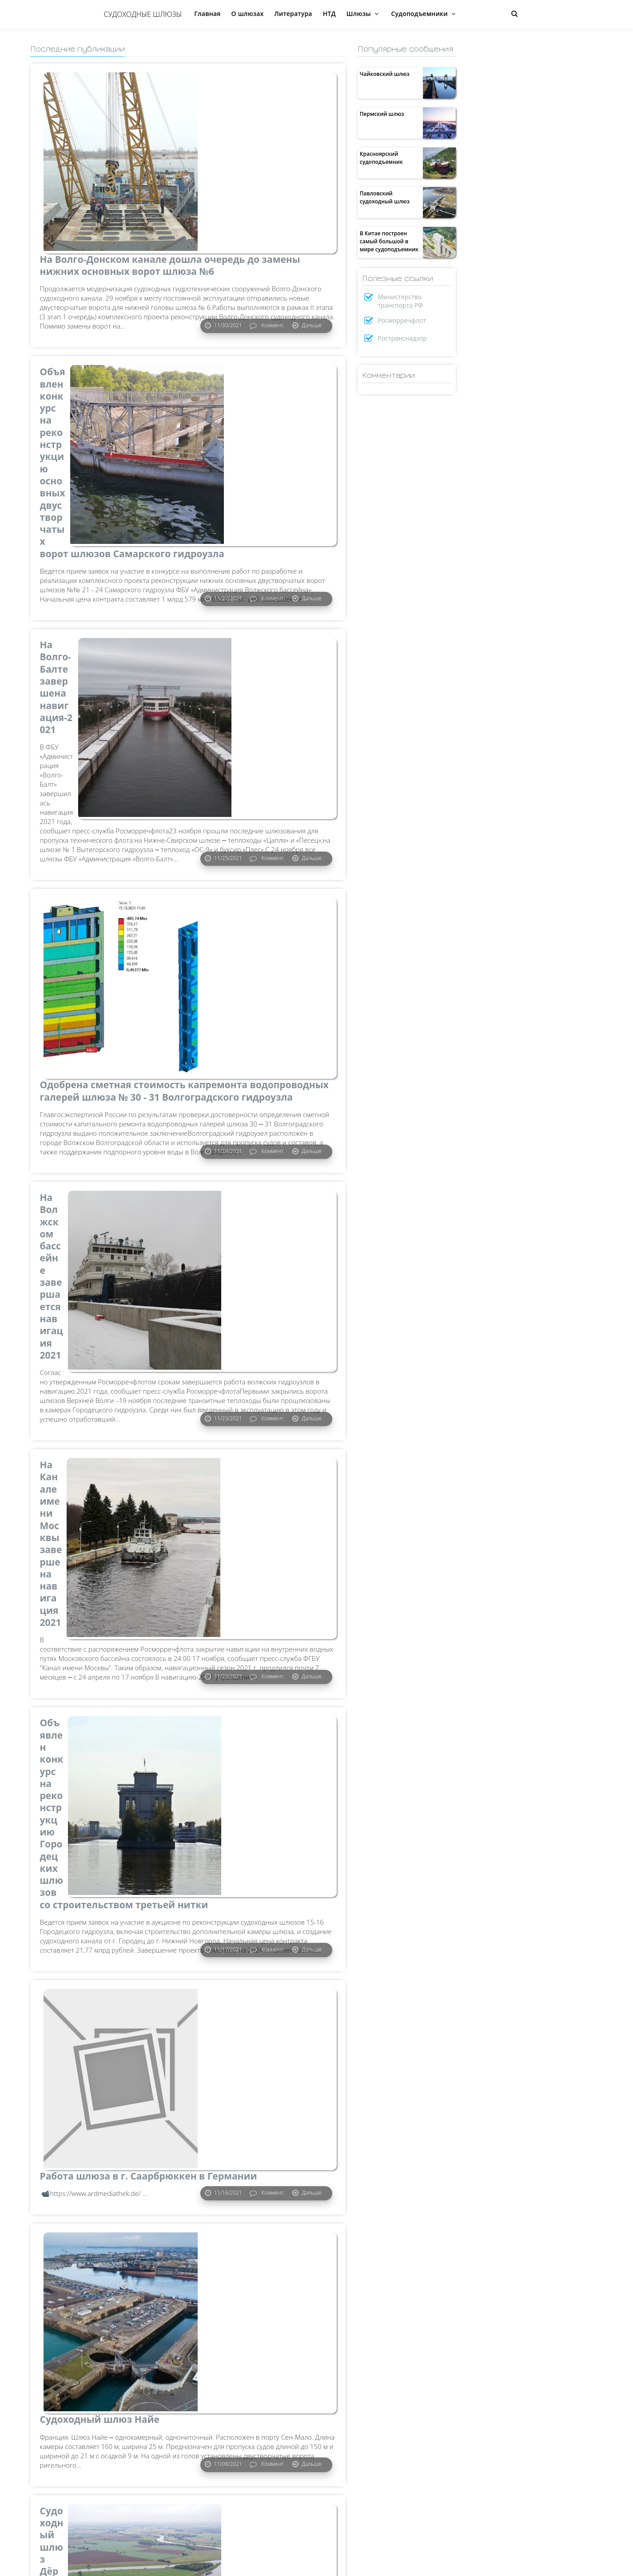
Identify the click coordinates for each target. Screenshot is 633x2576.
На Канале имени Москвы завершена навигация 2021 (107, 1124)
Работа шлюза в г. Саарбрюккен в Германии (103, 1539)
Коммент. (272, 240)
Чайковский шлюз (385, 74)
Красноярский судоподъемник (381, 158)
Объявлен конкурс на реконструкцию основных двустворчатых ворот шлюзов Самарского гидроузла (104, 311)
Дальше (311, 240)
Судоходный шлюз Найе (99, 1741)
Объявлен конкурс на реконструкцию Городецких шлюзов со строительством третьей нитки (109, 1344)
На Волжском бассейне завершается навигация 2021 (99, 922)
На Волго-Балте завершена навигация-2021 (105, 500)
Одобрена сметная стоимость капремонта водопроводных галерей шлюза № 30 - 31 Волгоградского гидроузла (105, 726)
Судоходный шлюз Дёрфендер (86, 1955)
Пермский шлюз (382, 114)
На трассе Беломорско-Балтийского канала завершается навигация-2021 (95, 2175)
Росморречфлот (402, 320)
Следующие (51, 2565)
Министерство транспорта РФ (400, 301)
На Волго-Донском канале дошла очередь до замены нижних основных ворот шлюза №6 (105, 97)
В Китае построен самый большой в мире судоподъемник (389, 241)
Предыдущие (321, 2565)
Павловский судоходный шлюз (385, 197)
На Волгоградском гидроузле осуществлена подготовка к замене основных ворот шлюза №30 (109, 2382)
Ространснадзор (402, 338)
